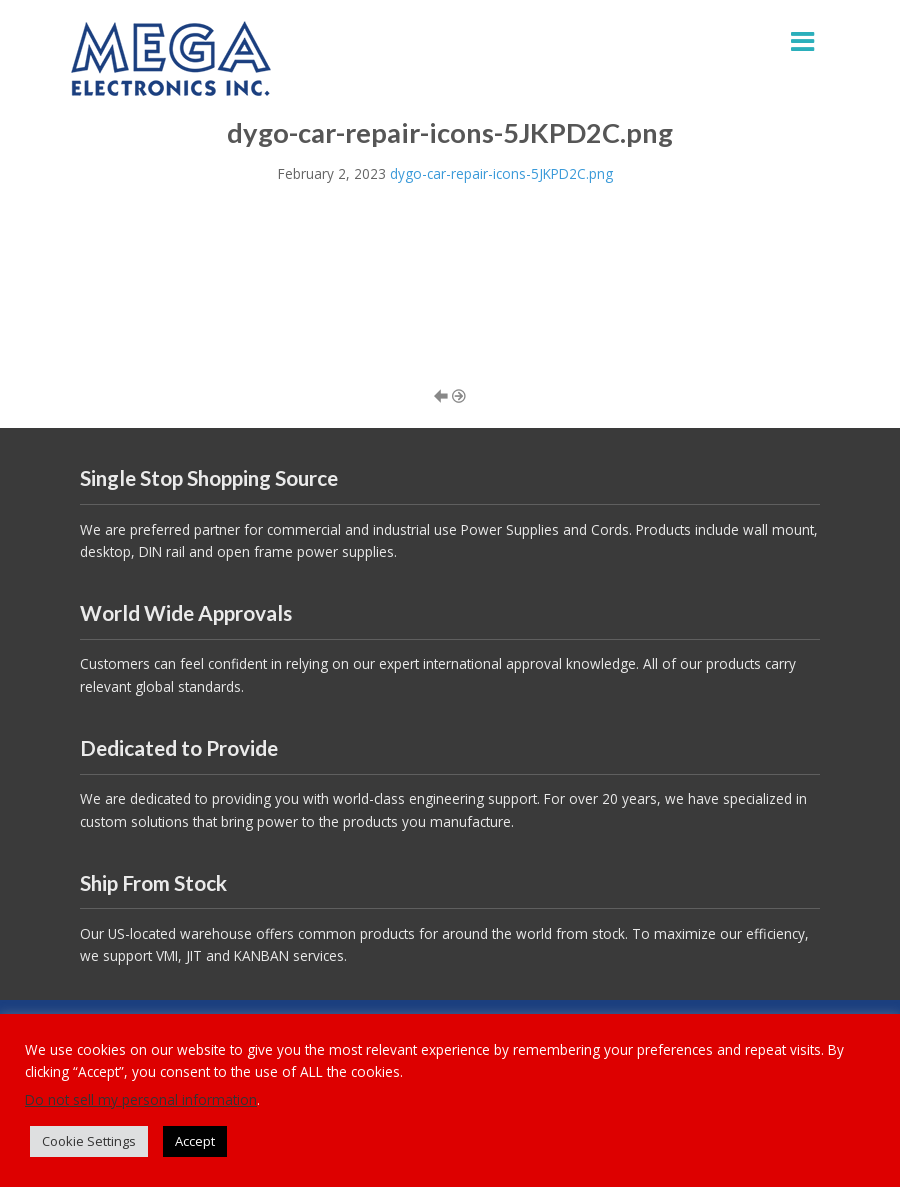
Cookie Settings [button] (89, 1141)
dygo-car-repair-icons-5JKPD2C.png (501, 173)
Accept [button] (195, 1141)
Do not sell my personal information (141, 1099)
